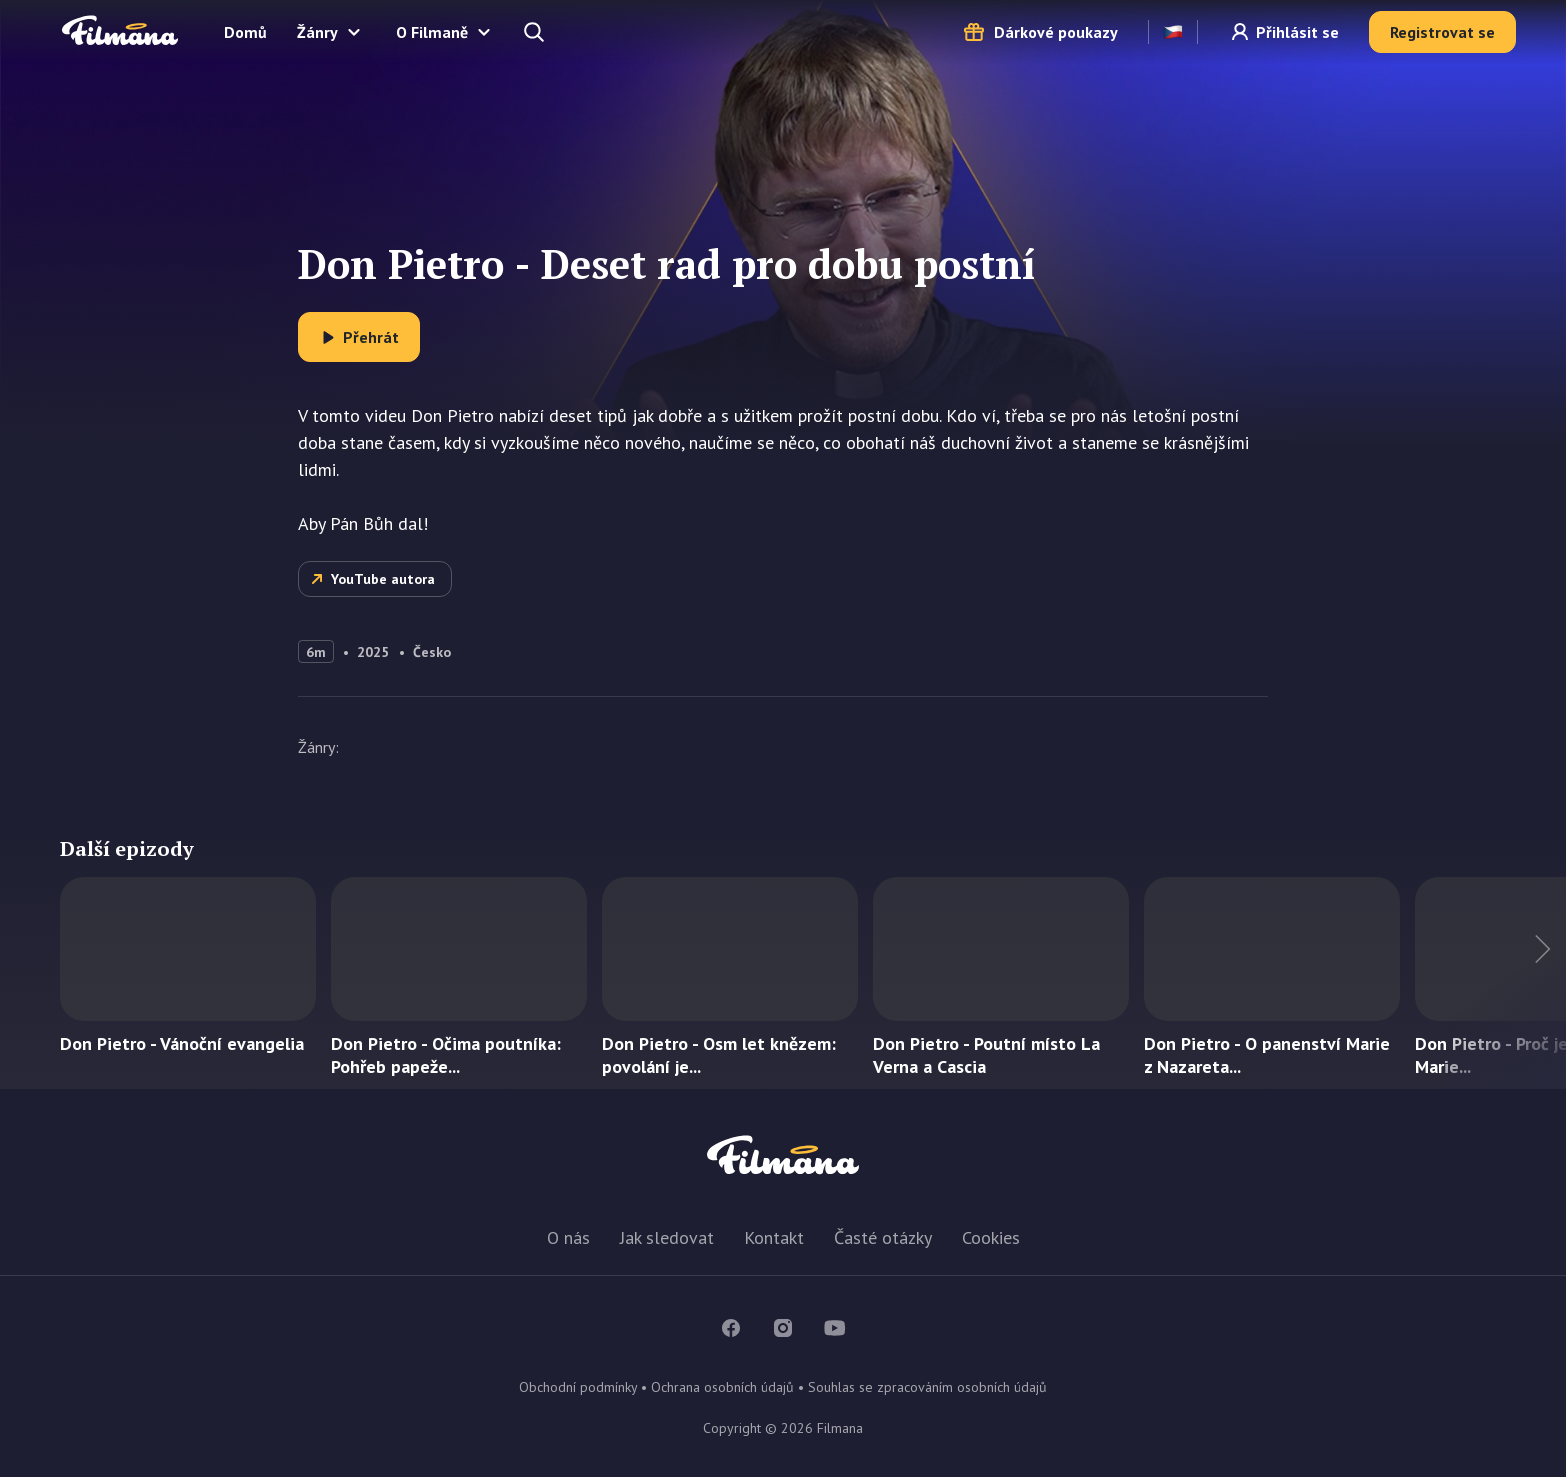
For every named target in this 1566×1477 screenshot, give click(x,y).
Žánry (317, 32)
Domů (245, 32)
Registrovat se (1442, 32)
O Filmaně (432, 32)
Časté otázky (883, 1237)
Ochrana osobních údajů (722, 1387)
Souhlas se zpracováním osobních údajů (927, 1387)
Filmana (120, 31)
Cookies (991, 1237)
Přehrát (371, 337)
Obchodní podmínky (578, 1387)
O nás (568, 1237)
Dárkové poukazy (1056, 32)
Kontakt (774, 1237)
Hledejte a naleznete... (536, 32)
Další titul (1506, 983)
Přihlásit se (1297, 32)
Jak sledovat (667, 1237)
